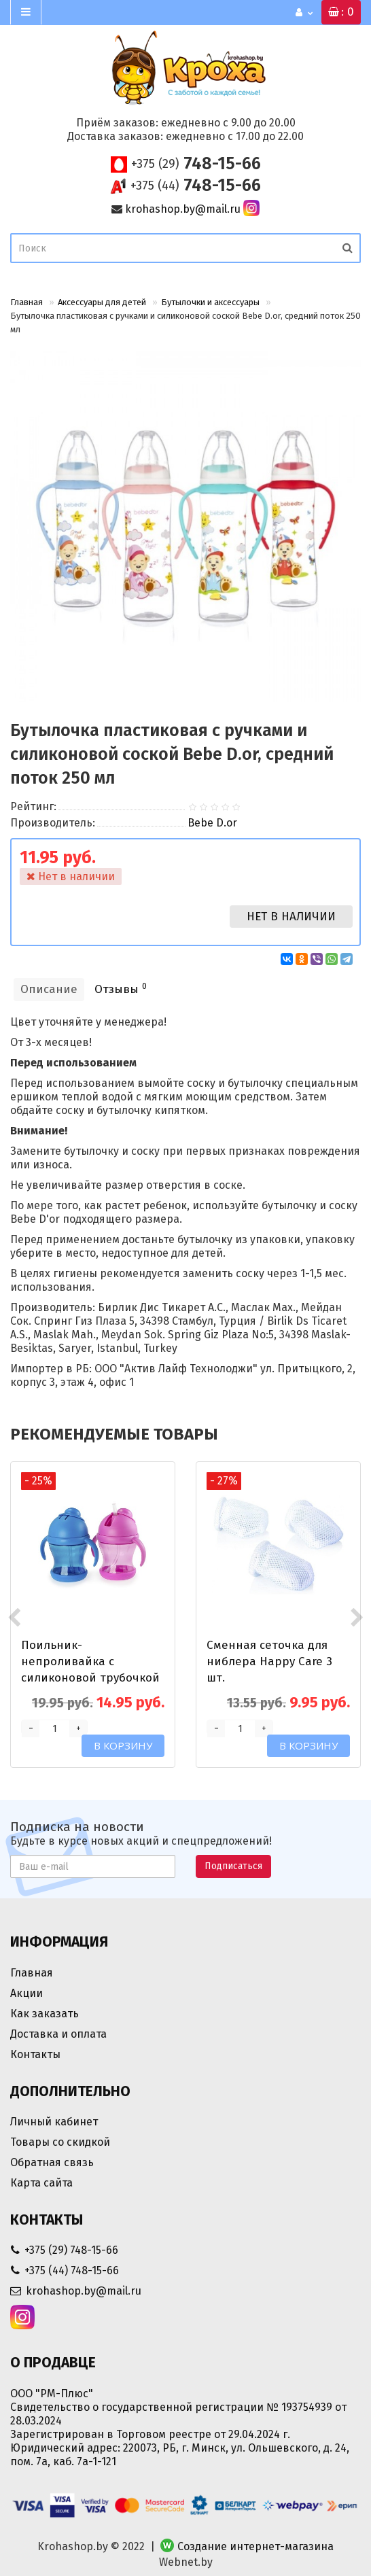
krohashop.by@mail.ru (183, 209)
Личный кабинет (54, 2121)
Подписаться (233, 1866)
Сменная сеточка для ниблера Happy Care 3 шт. (269, 1661)
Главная (26, 302)
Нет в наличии (291, 916)
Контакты (35, 2054)
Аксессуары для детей (102, 302)
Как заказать (44, 2013)
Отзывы (120, 988)
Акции (26, 1993)
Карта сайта (41, 2182)
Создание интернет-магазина (255, 2546)
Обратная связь (52, 2162)
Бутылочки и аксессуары (210, 302)
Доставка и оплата (58, 2033)
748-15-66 (196, 164)
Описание (48, 989)
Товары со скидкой (60, 2142)
